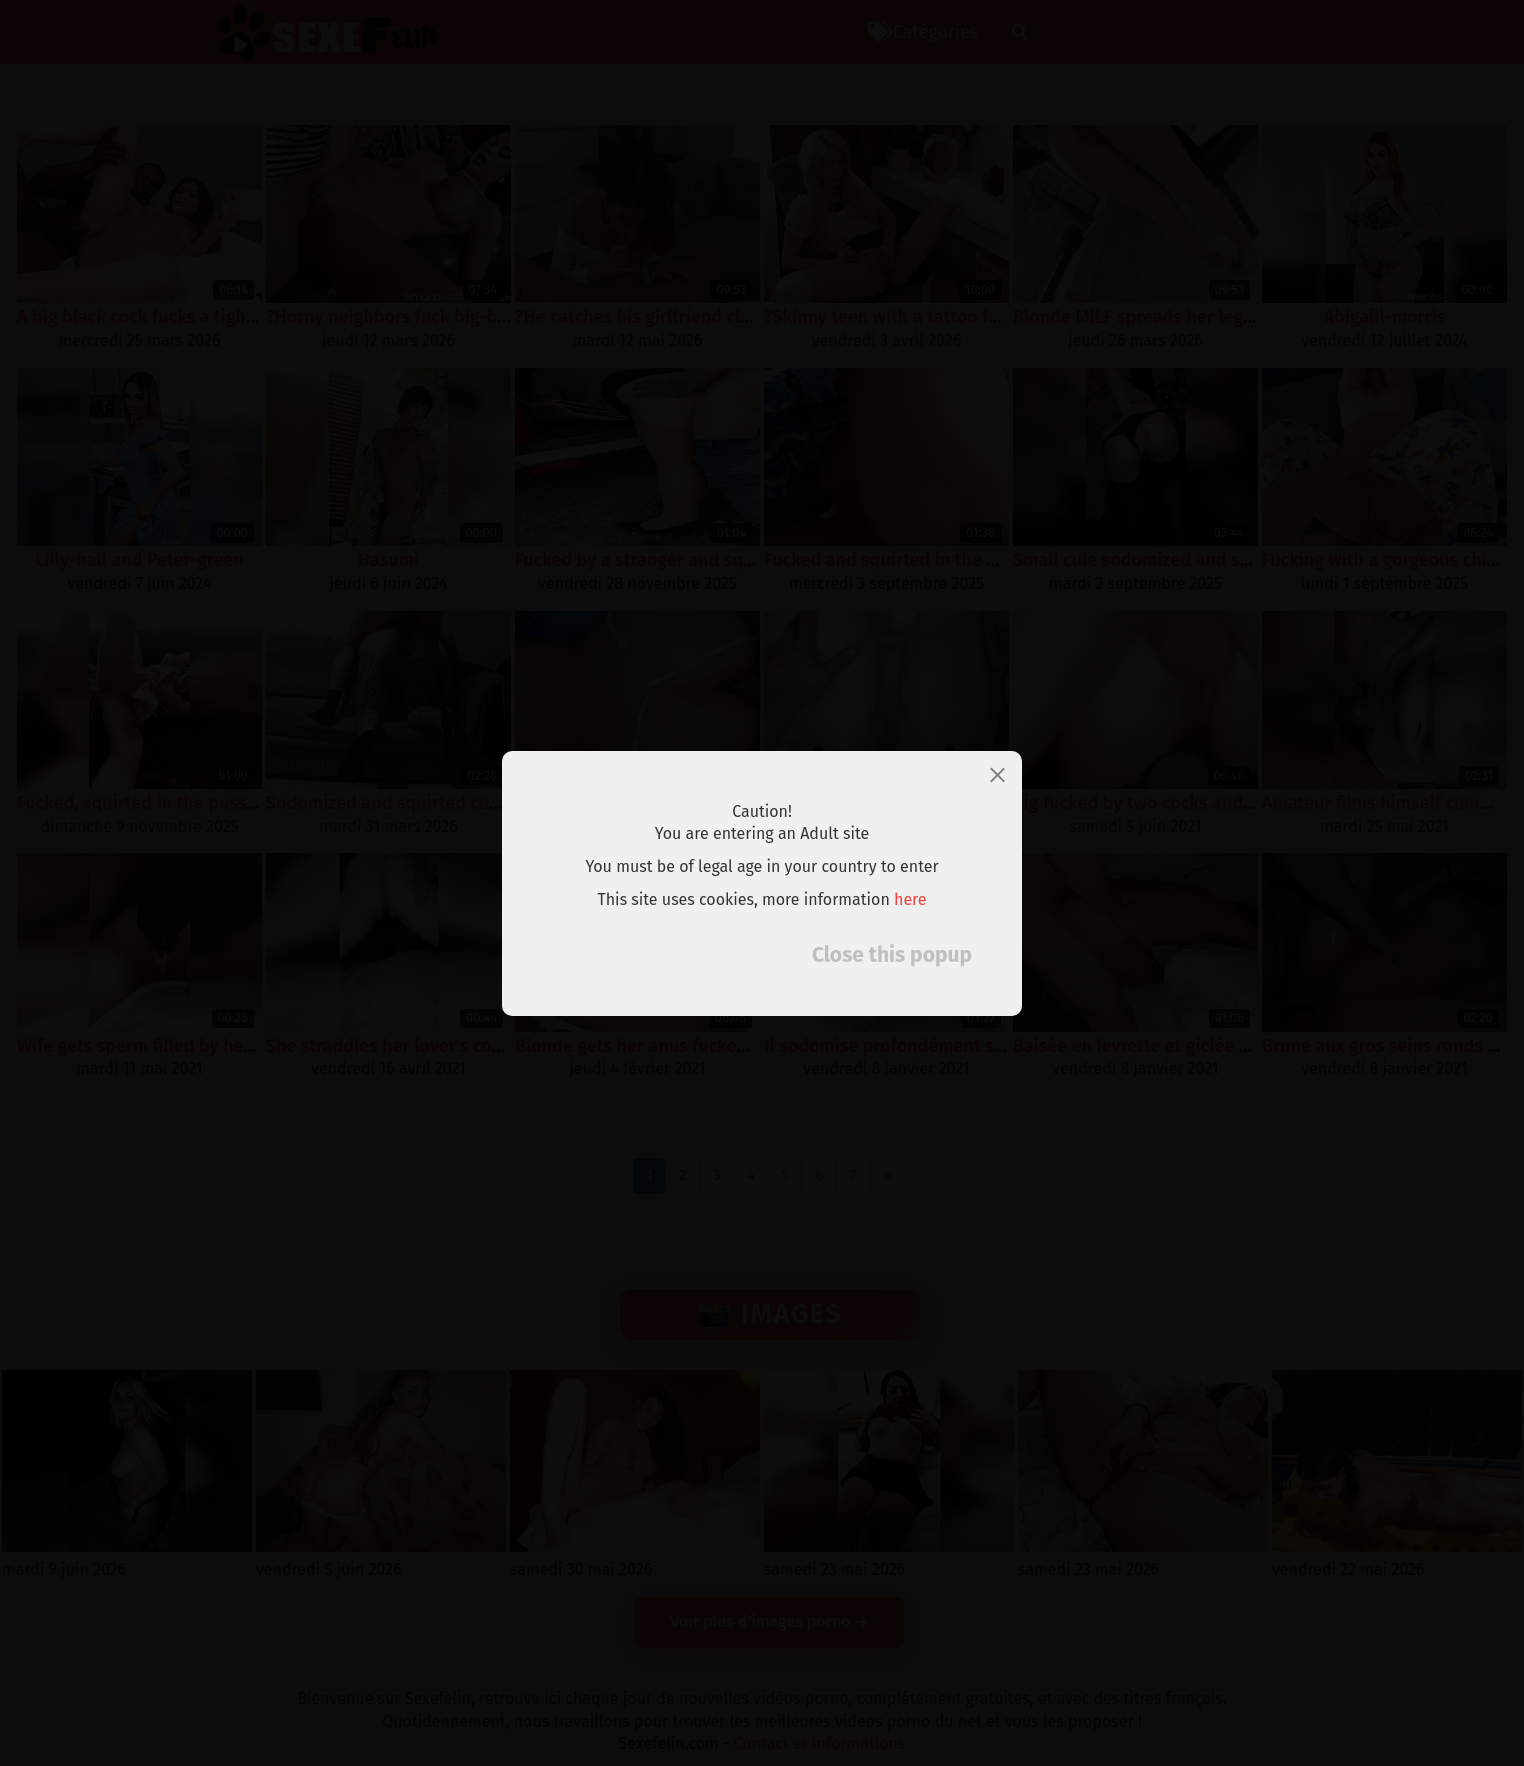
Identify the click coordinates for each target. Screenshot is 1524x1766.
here (910, 899)
